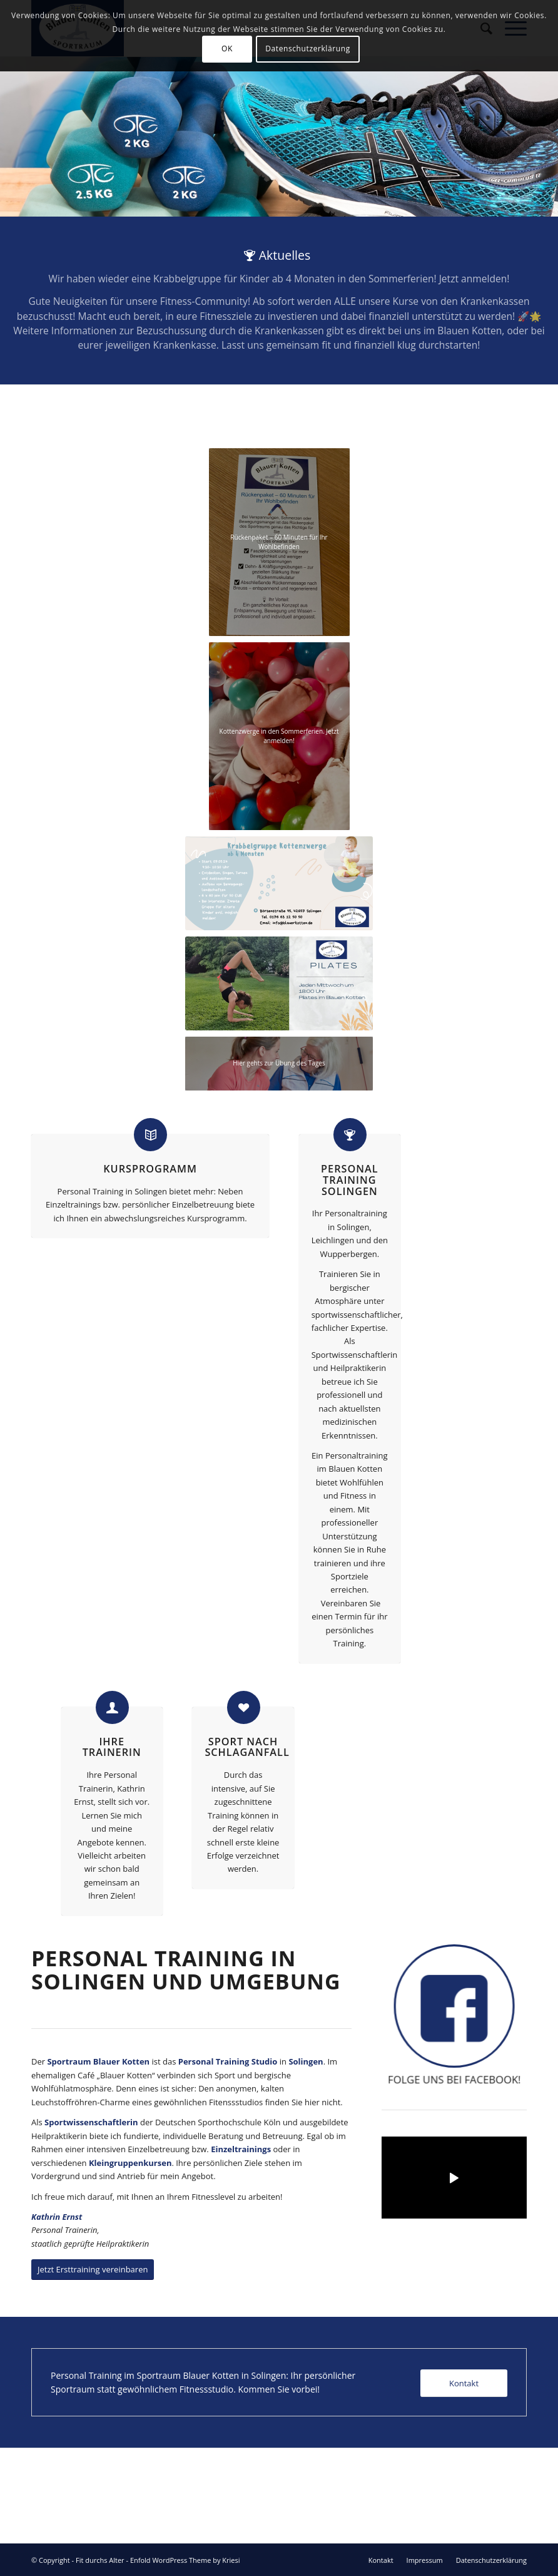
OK (227, 48)
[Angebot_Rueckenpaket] (279, 542)
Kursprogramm (150, 1169)
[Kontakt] (463, 2383)
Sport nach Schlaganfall (247, 1747)
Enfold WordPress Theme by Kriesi (185, 2560)
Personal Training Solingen (349, 1180)
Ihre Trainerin (112, 1747)
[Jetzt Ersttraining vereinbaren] (92, 2269)
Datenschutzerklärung (307, 48)
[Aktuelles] (279, 300)
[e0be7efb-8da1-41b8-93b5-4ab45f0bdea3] (279, 736)
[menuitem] (381, 2560)
